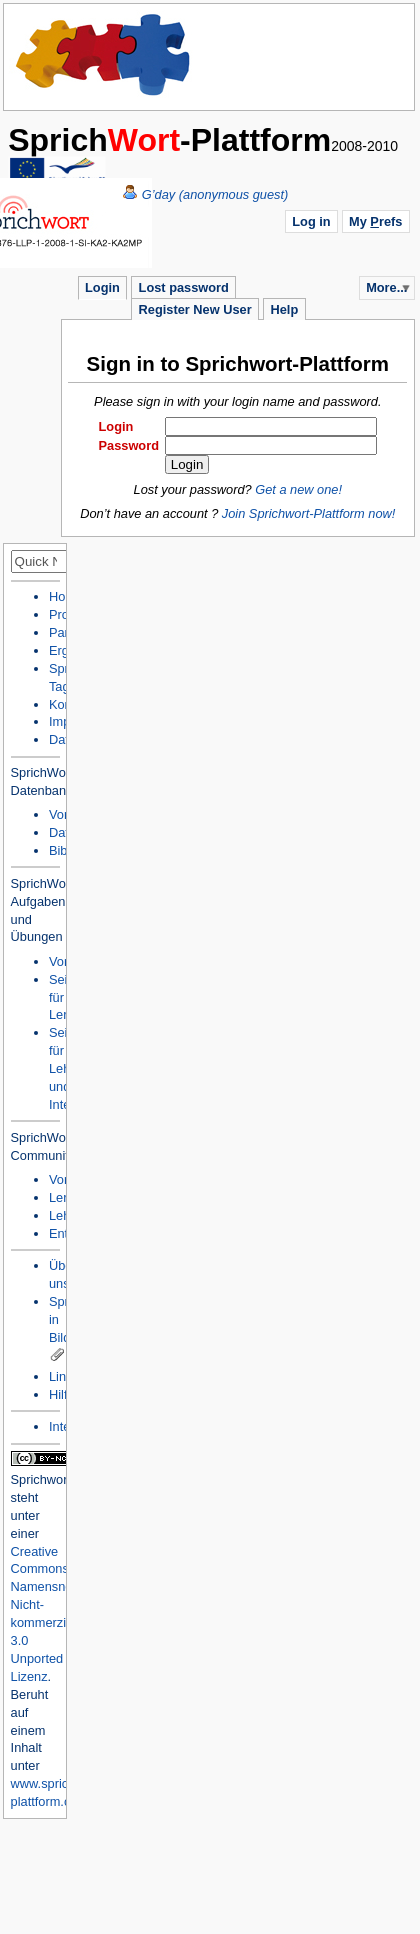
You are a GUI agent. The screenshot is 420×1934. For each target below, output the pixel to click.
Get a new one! (298, 489)
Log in (311, 221)
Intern (65, 1426)
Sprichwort (41, 1479)
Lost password (184, 287)
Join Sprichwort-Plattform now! (309, 513)
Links (64, 1376)
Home (104, 55)
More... (386, 287)
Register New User (195, 309)
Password (129, 445)
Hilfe (62, 1394)
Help (284, 309)
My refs (375, 221)
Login (102, 287)
